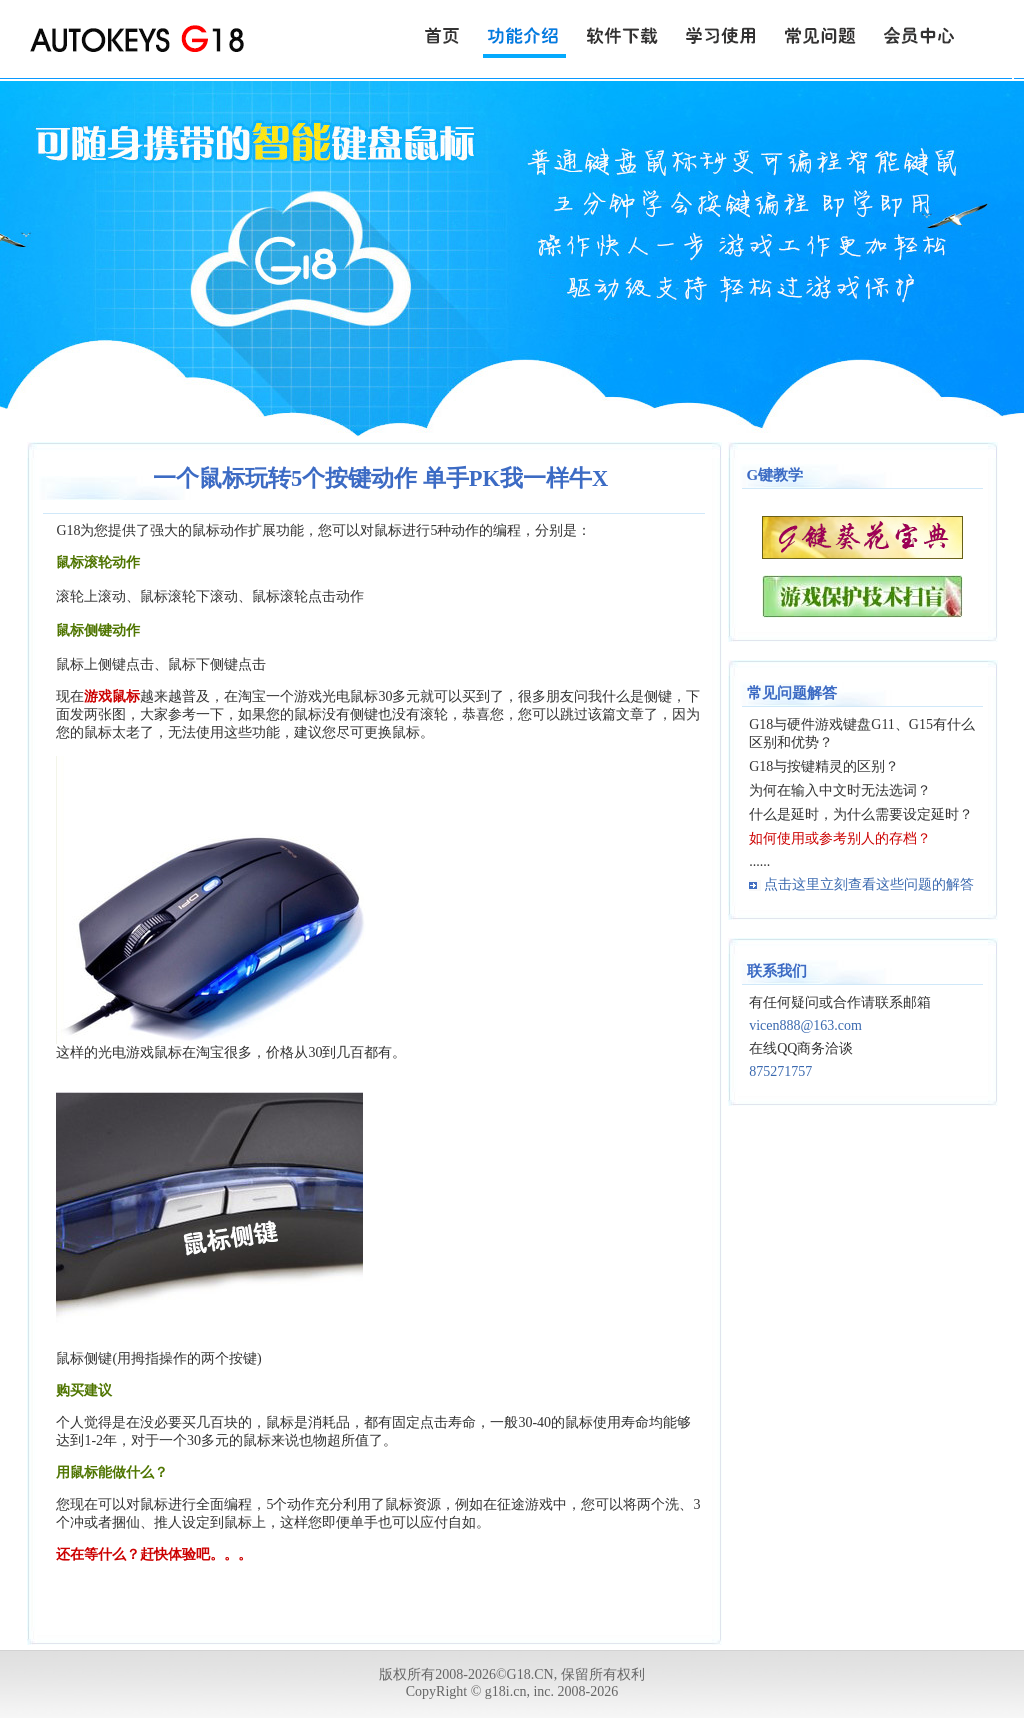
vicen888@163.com (805, 1025)
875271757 (780, 1071)
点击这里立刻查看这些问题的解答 (869, 884)
